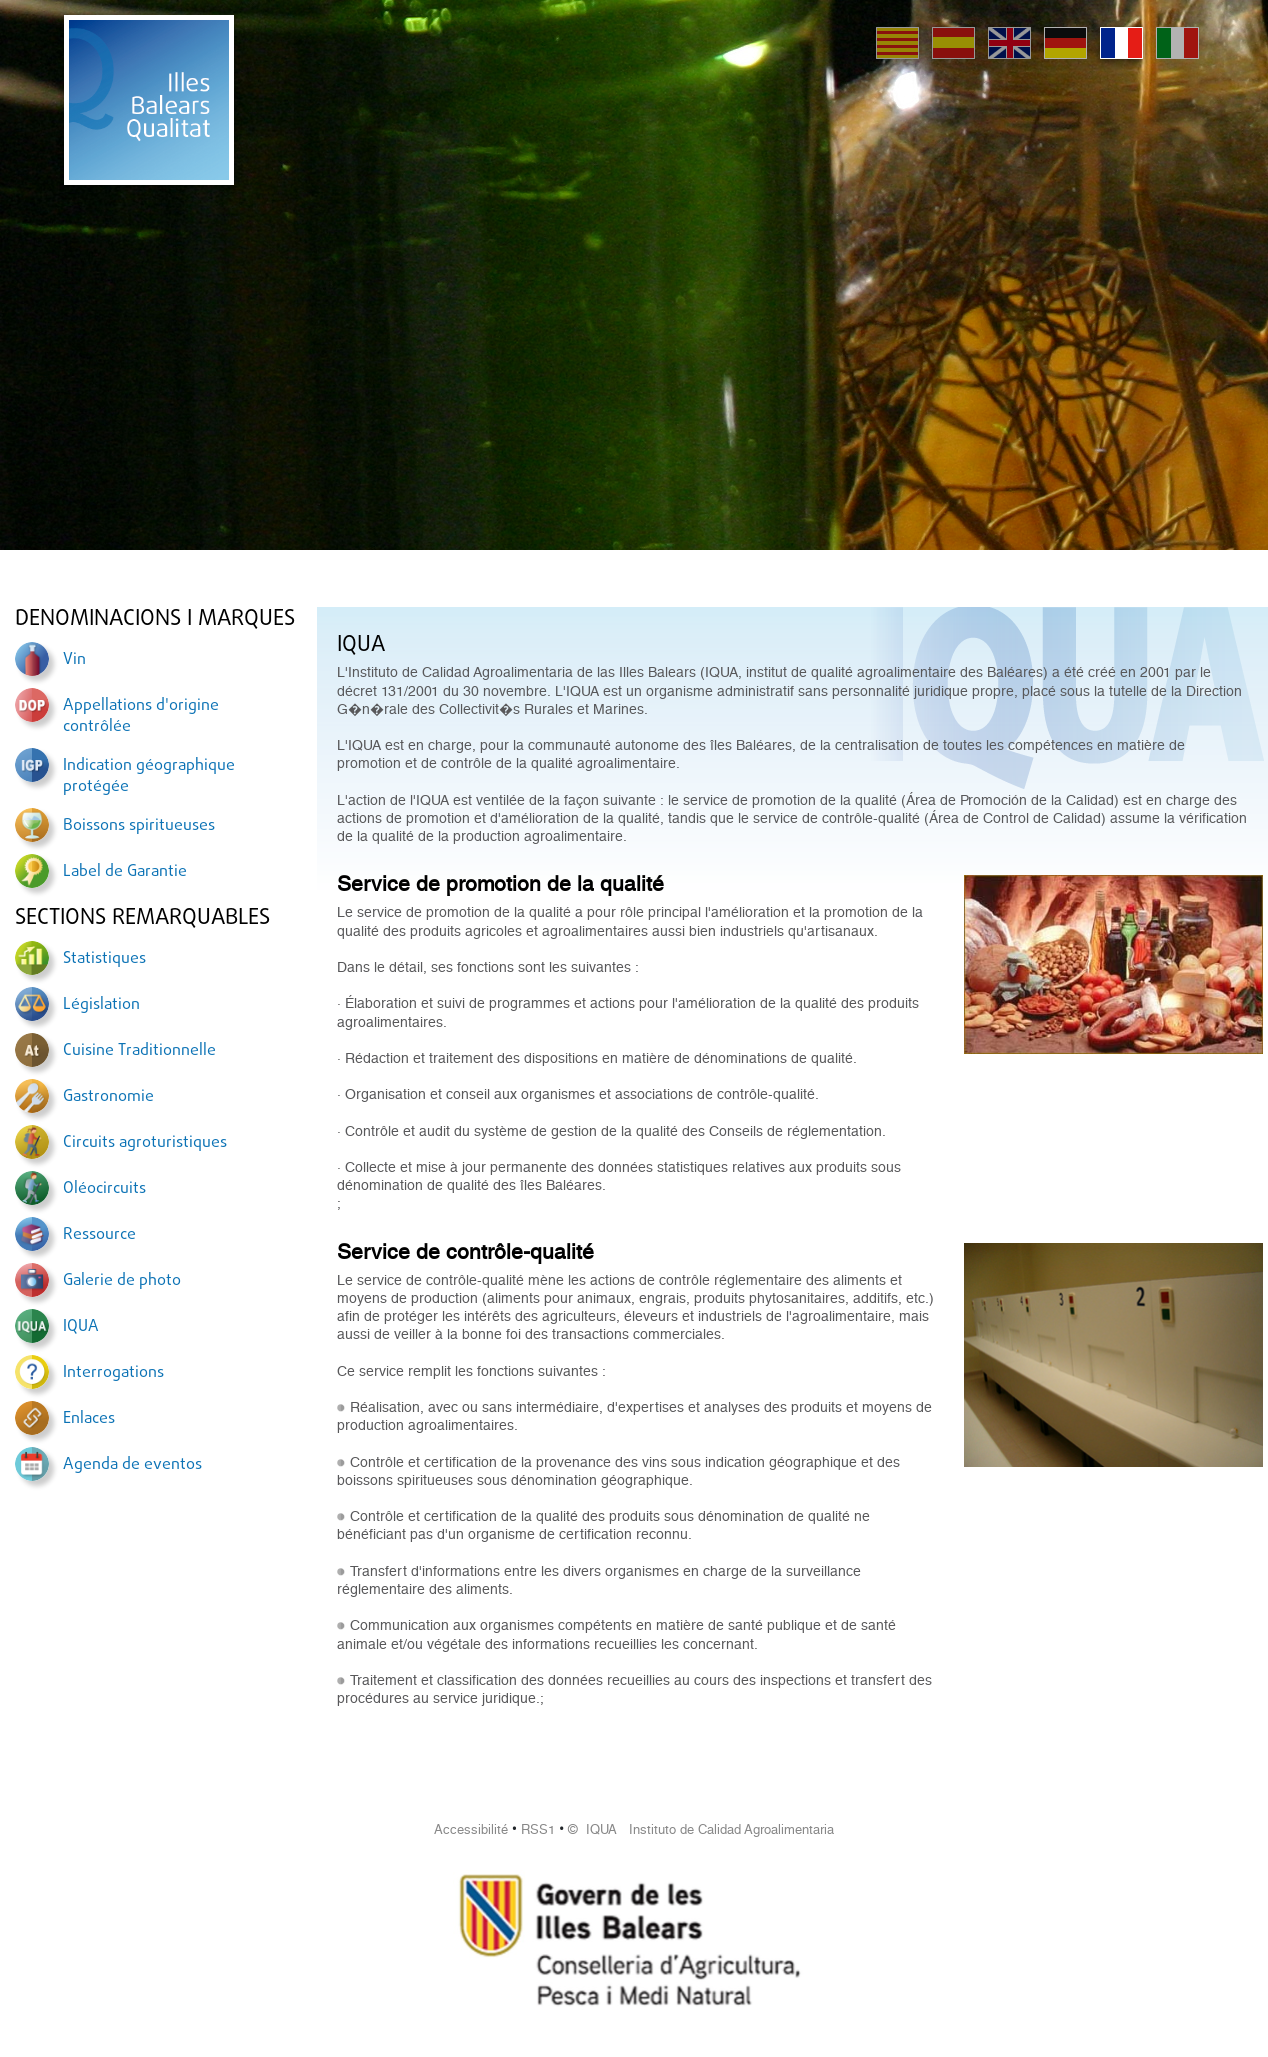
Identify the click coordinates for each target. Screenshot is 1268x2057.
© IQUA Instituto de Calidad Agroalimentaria (701, 1829)
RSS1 (538, 1829)
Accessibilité (471, 1829)
